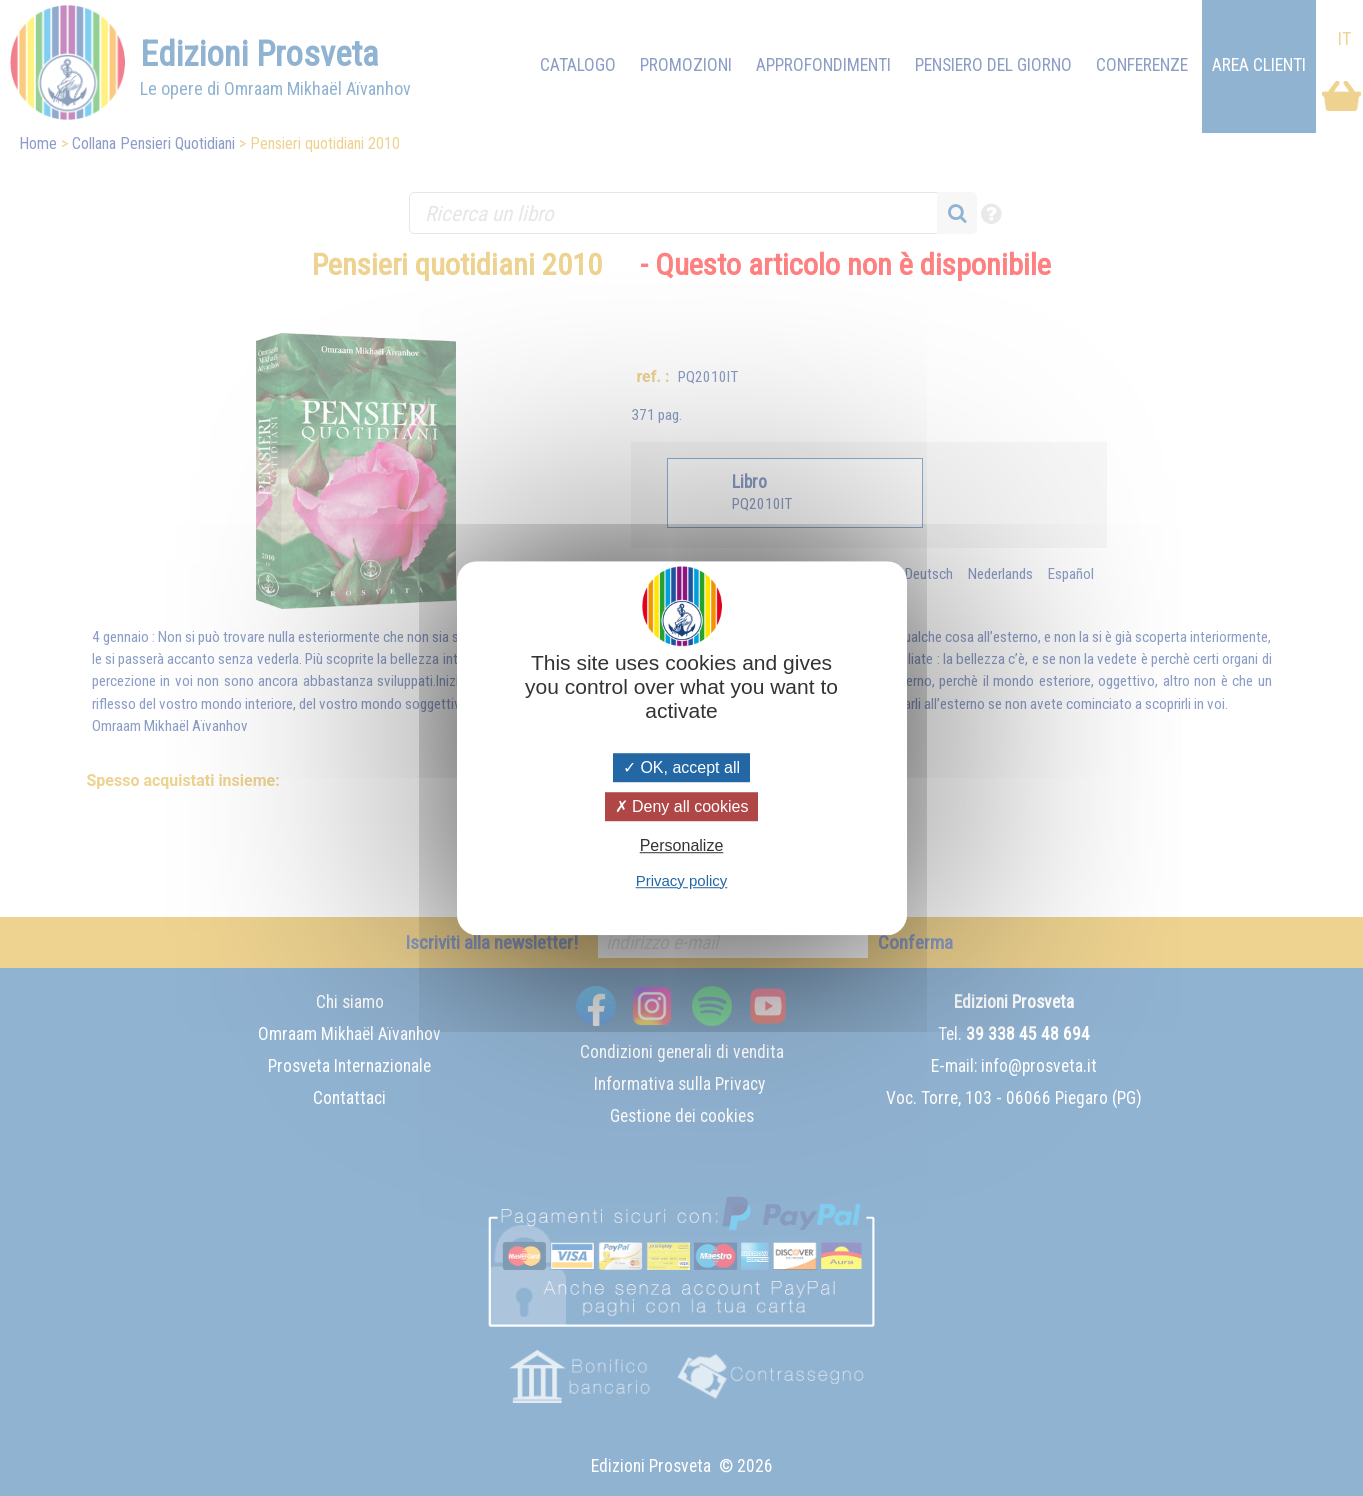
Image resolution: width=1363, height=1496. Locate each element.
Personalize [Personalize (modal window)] (682, 846)
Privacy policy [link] (682, 880)
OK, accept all (681, 767)
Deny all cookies (682, 806)
